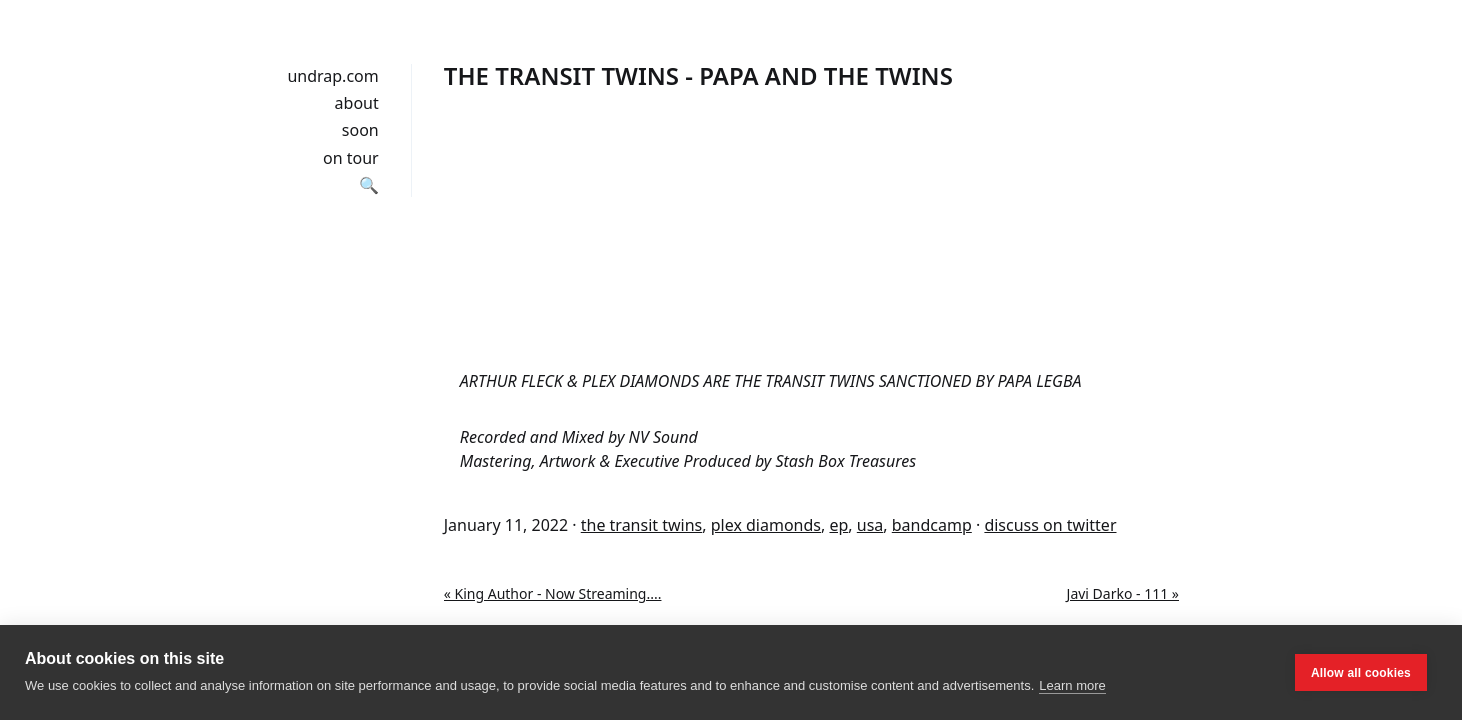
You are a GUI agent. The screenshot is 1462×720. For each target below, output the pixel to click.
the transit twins (642, 525)
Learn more (1072, 685)
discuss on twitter (1050, 525)
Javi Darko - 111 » (1123, 593)
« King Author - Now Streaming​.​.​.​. (553, 593)
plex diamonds (766, 525)
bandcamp (932, 525)
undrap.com (332, 76)
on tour (351, 158)
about (357, 103)
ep (838, 525)
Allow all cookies (1361, 673)
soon (360, 130)
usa (870, 525)
